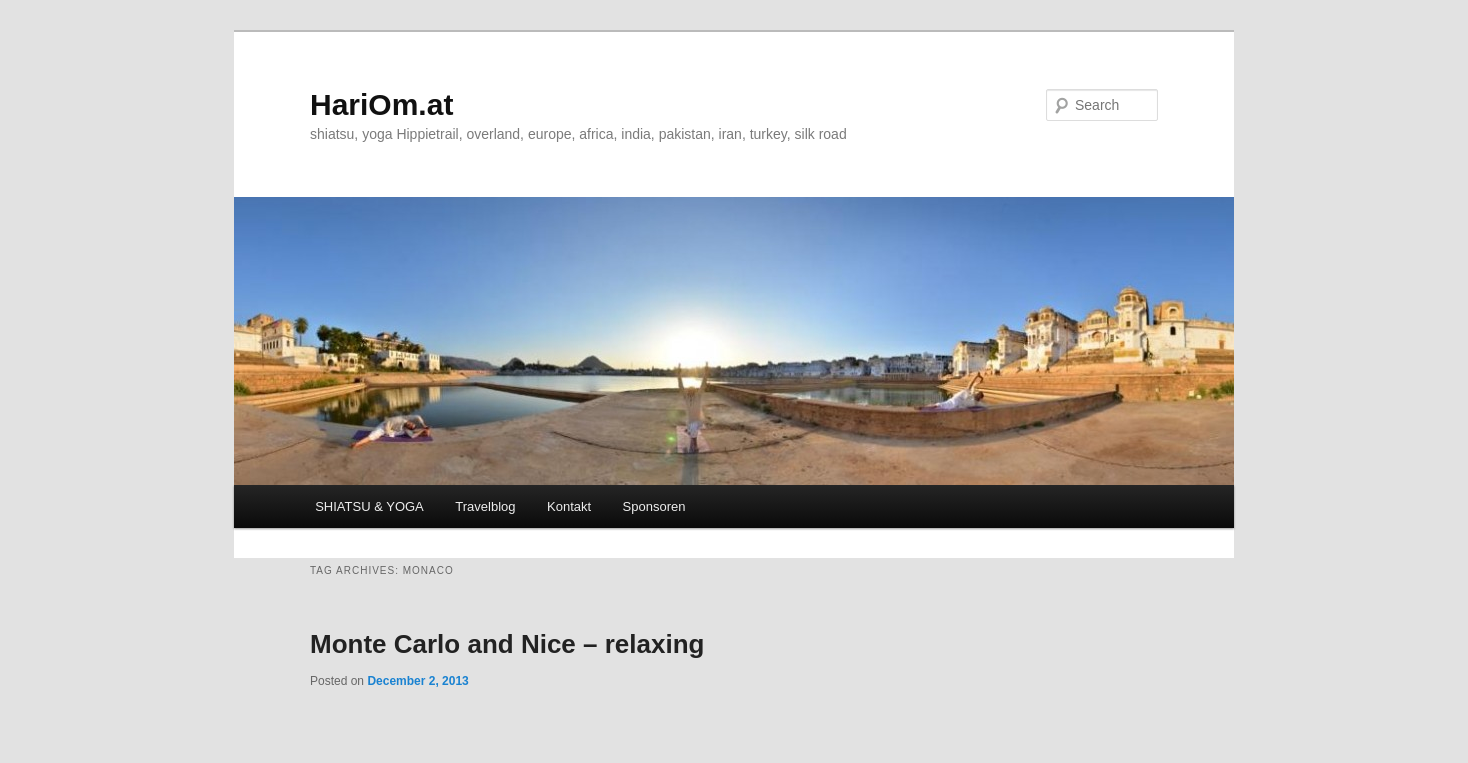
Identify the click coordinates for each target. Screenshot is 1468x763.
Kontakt (569, 506)
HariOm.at (381, 104)
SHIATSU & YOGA (369, 506)
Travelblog (485, 506)
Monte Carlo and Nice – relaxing (507, 644)
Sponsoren (654, 506)
